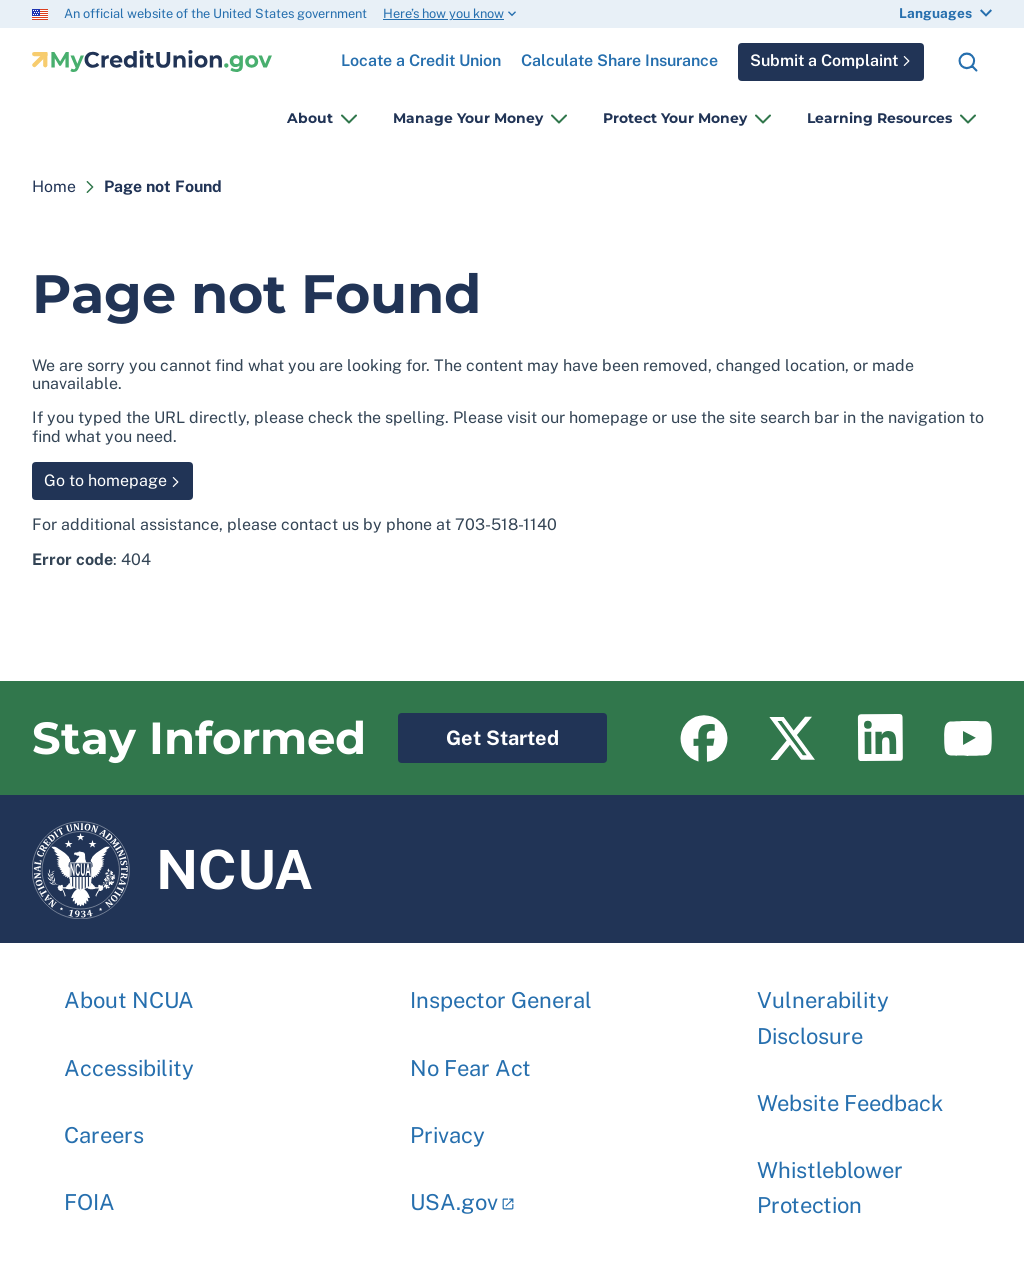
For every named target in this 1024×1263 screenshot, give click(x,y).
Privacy (447, 1125)
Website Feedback (850, 1093)
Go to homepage (105, 480)
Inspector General (501, 990)
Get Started (478, 731)
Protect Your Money (675, 118)
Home (54, 186)
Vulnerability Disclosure (823, 1007)
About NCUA (129, 990)
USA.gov (454, 1192)
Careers (104, 1125)
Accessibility (129, 1058)
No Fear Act (470, 1058)
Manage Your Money (468, 118)
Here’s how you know (443, 13)
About (310, 118)
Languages (935, 13)
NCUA (172, 869)
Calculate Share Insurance (619, 60)
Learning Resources (879, 118)
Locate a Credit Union (421, 53)
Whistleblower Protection (830, 1177)
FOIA (89, 1192)
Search (968, 62)
